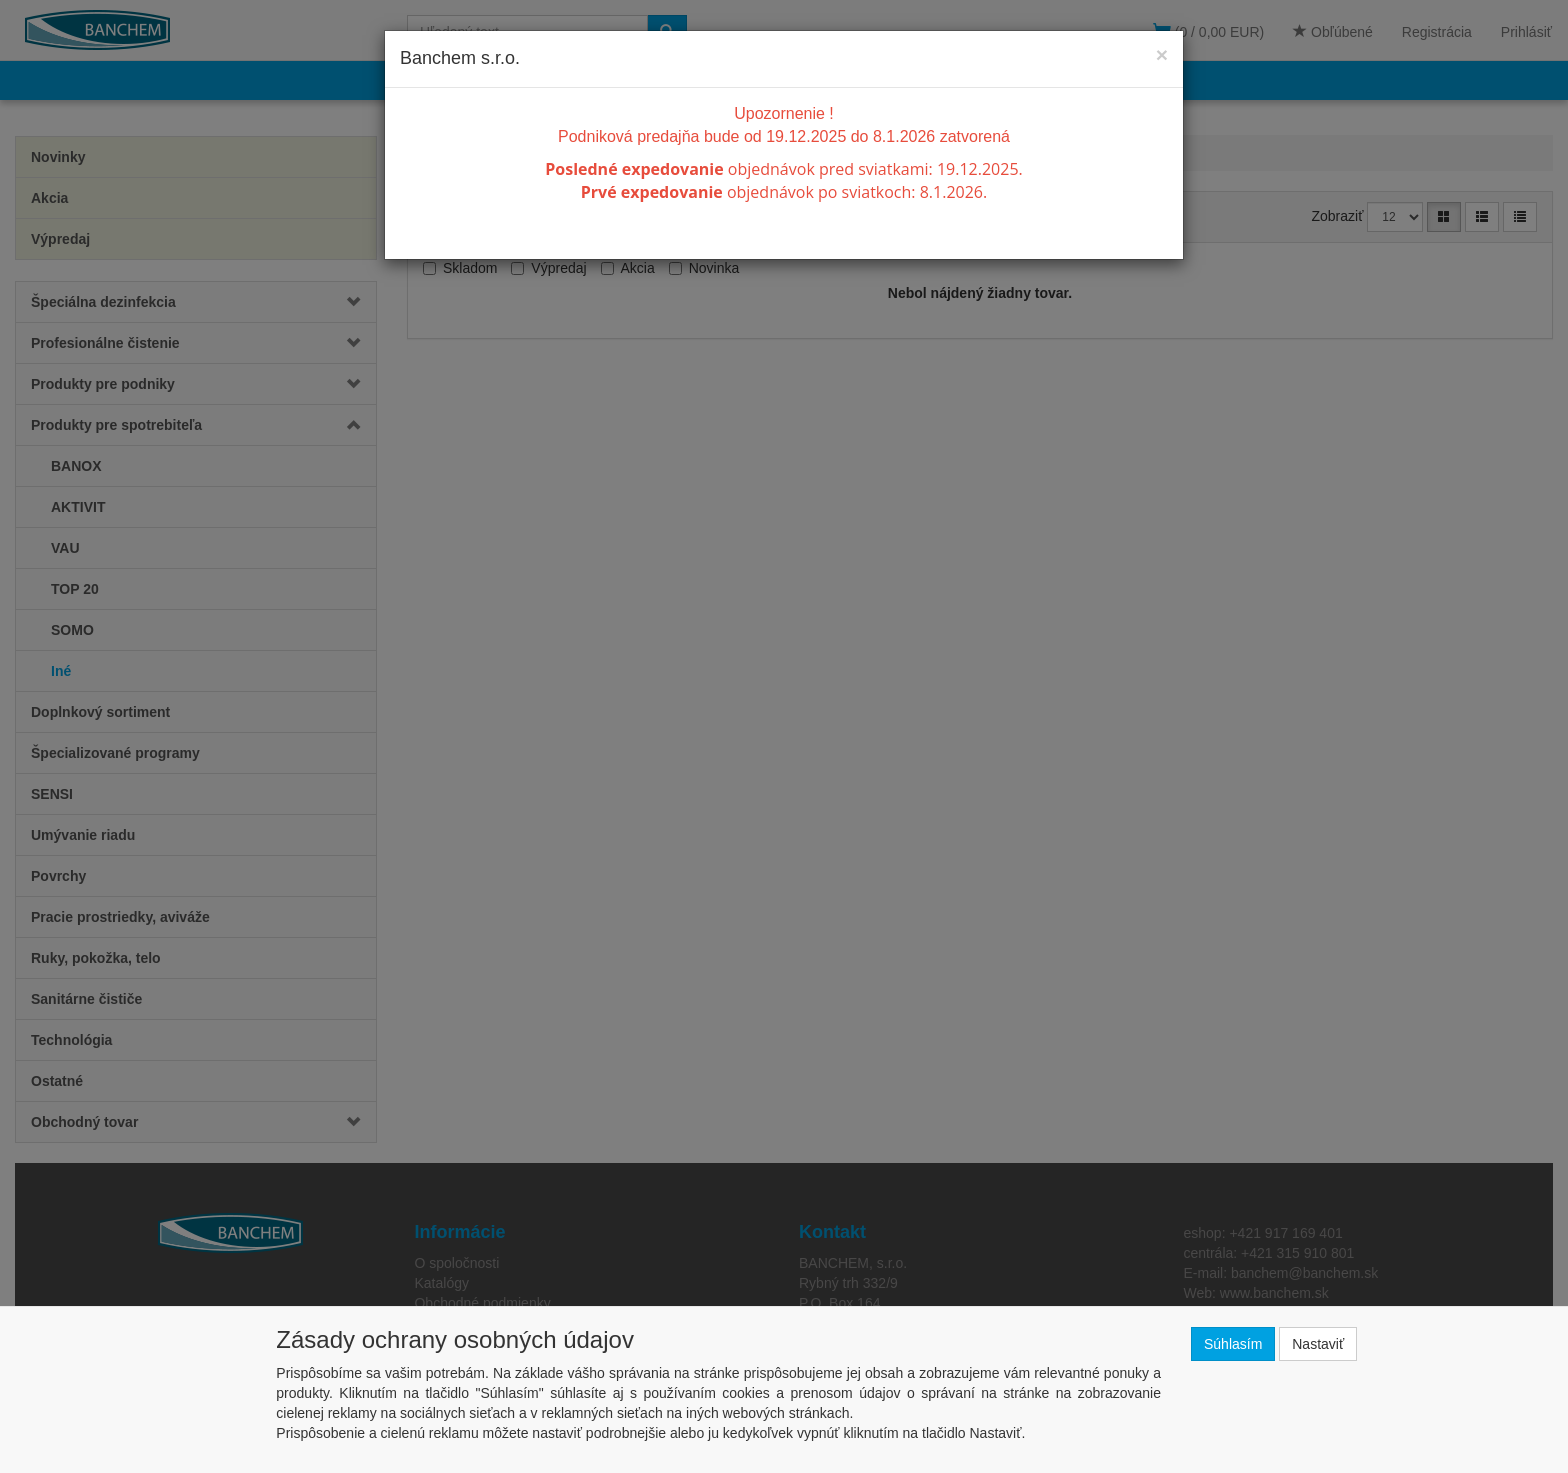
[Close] (1162, 54)
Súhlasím (1233, 1344)
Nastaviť (1318, 1344)
